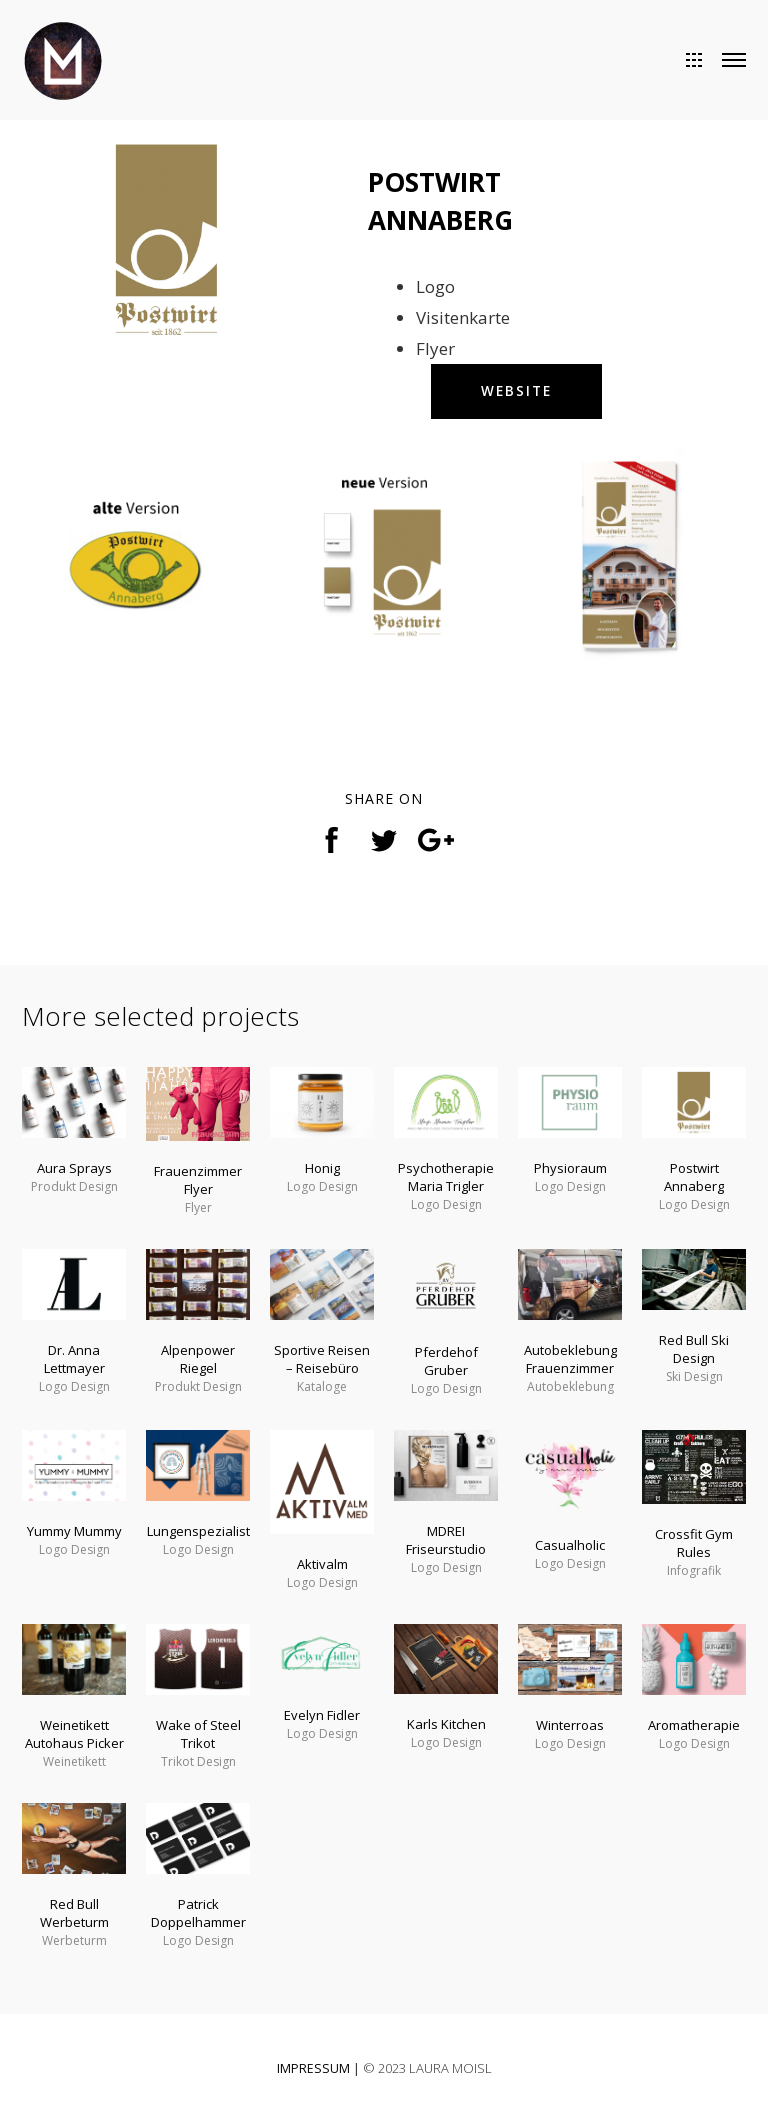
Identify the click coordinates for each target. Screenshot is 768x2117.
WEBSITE (518, 391)
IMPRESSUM (313, 2068)
